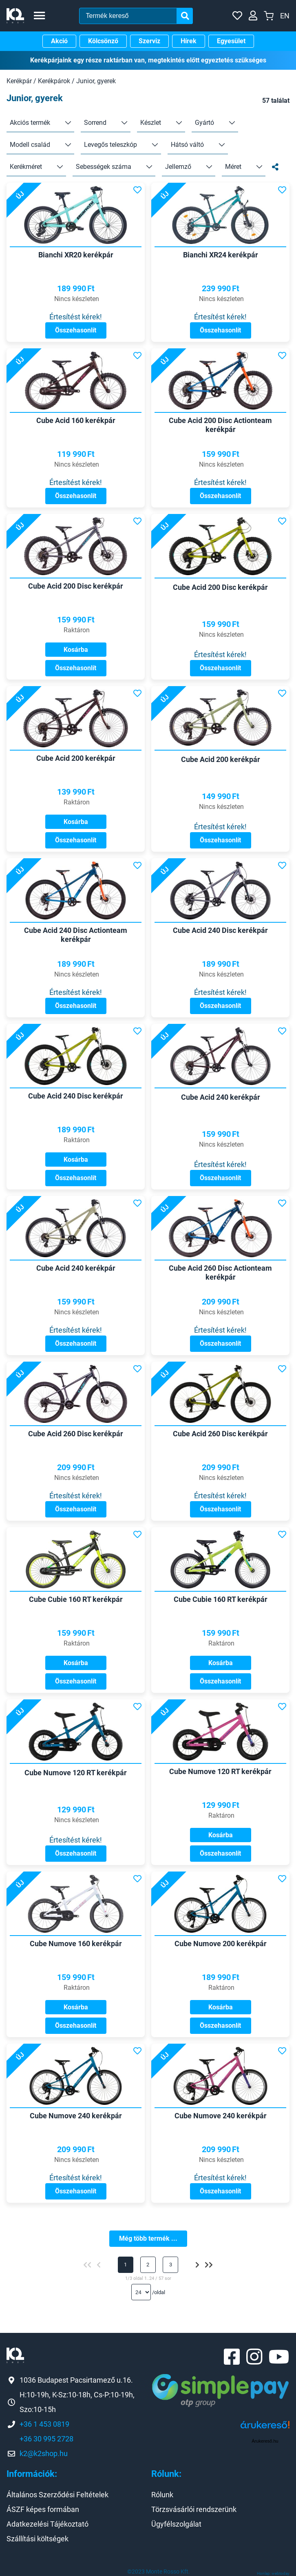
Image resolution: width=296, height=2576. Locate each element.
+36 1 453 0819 (44, 2424)
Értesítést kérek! (75, 316)
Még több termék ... (148, 2238)
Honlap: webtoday (273, 2573)
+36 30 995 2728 (46, 2438)
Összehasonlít (75, 330)
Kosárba (76, 649)
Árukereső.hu (265, 2441)
